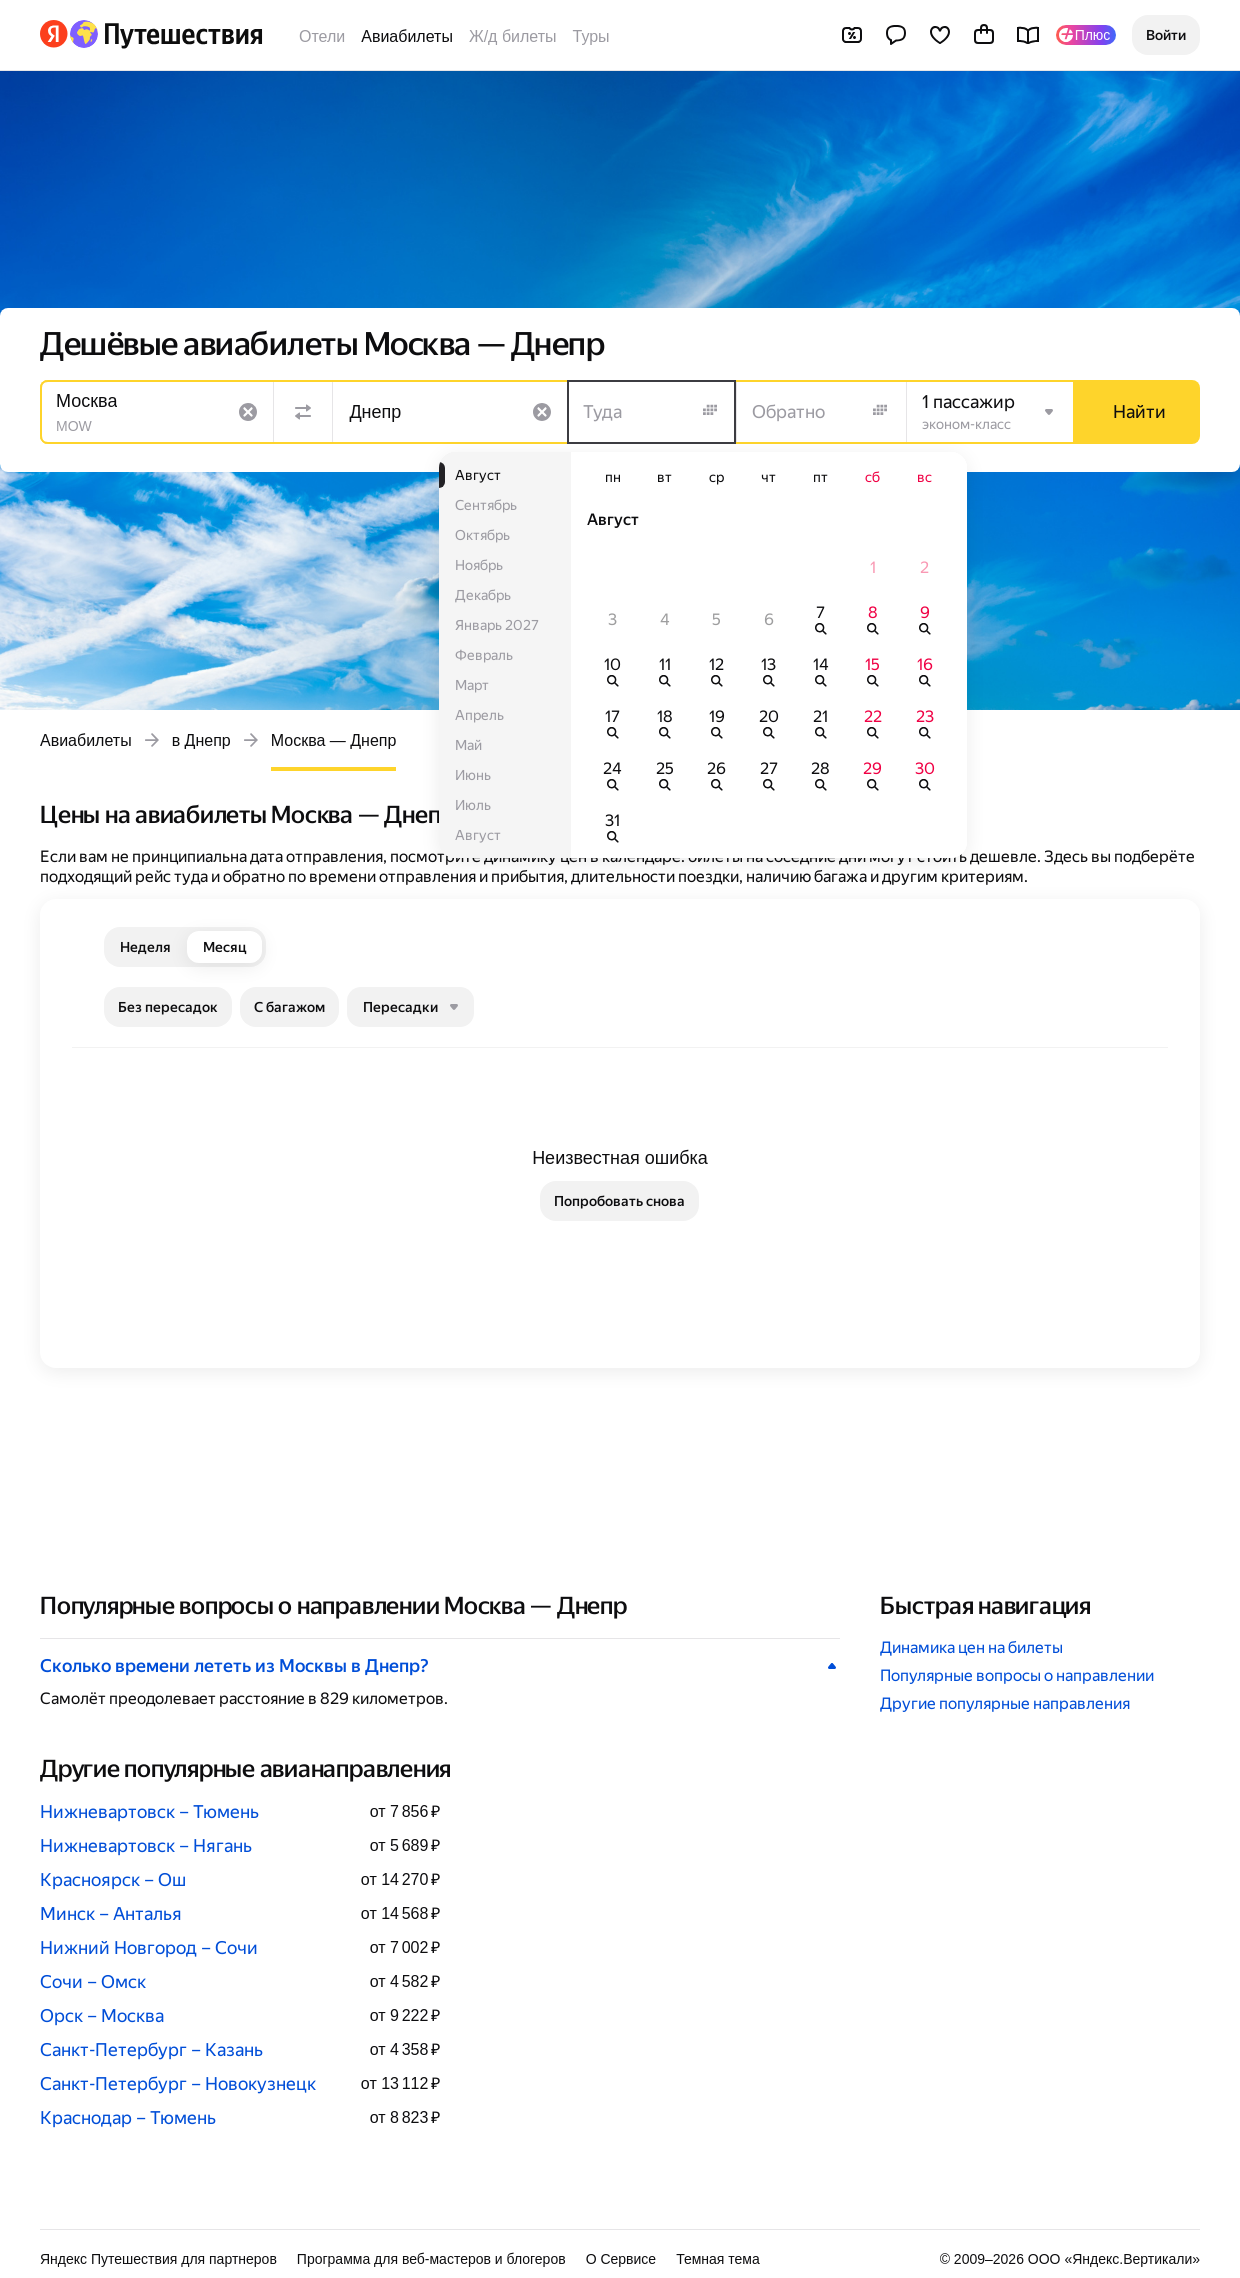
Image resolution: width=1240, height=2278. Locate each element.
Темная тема (718, 2259)
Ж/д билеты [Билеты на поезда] (513, 36)
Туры (591, 36)
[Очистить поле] (248, 412)
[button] (1166, 35)
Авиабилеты (407, 36)
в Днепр (201, 740)
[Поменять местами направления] (303, 412)
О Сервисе (621, 2259)
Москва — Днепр (334, 740)
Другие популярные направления (1005, 1703)
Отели (322, 36)
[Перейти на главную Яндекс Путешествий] (165, 34)
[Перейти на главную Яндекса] (54, 34)
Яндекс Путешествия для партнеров (158, 2259)
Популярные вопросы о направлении (1017, 1675)
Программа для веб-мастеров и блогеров (431, 2259)
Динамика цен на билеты (971, 1647)
